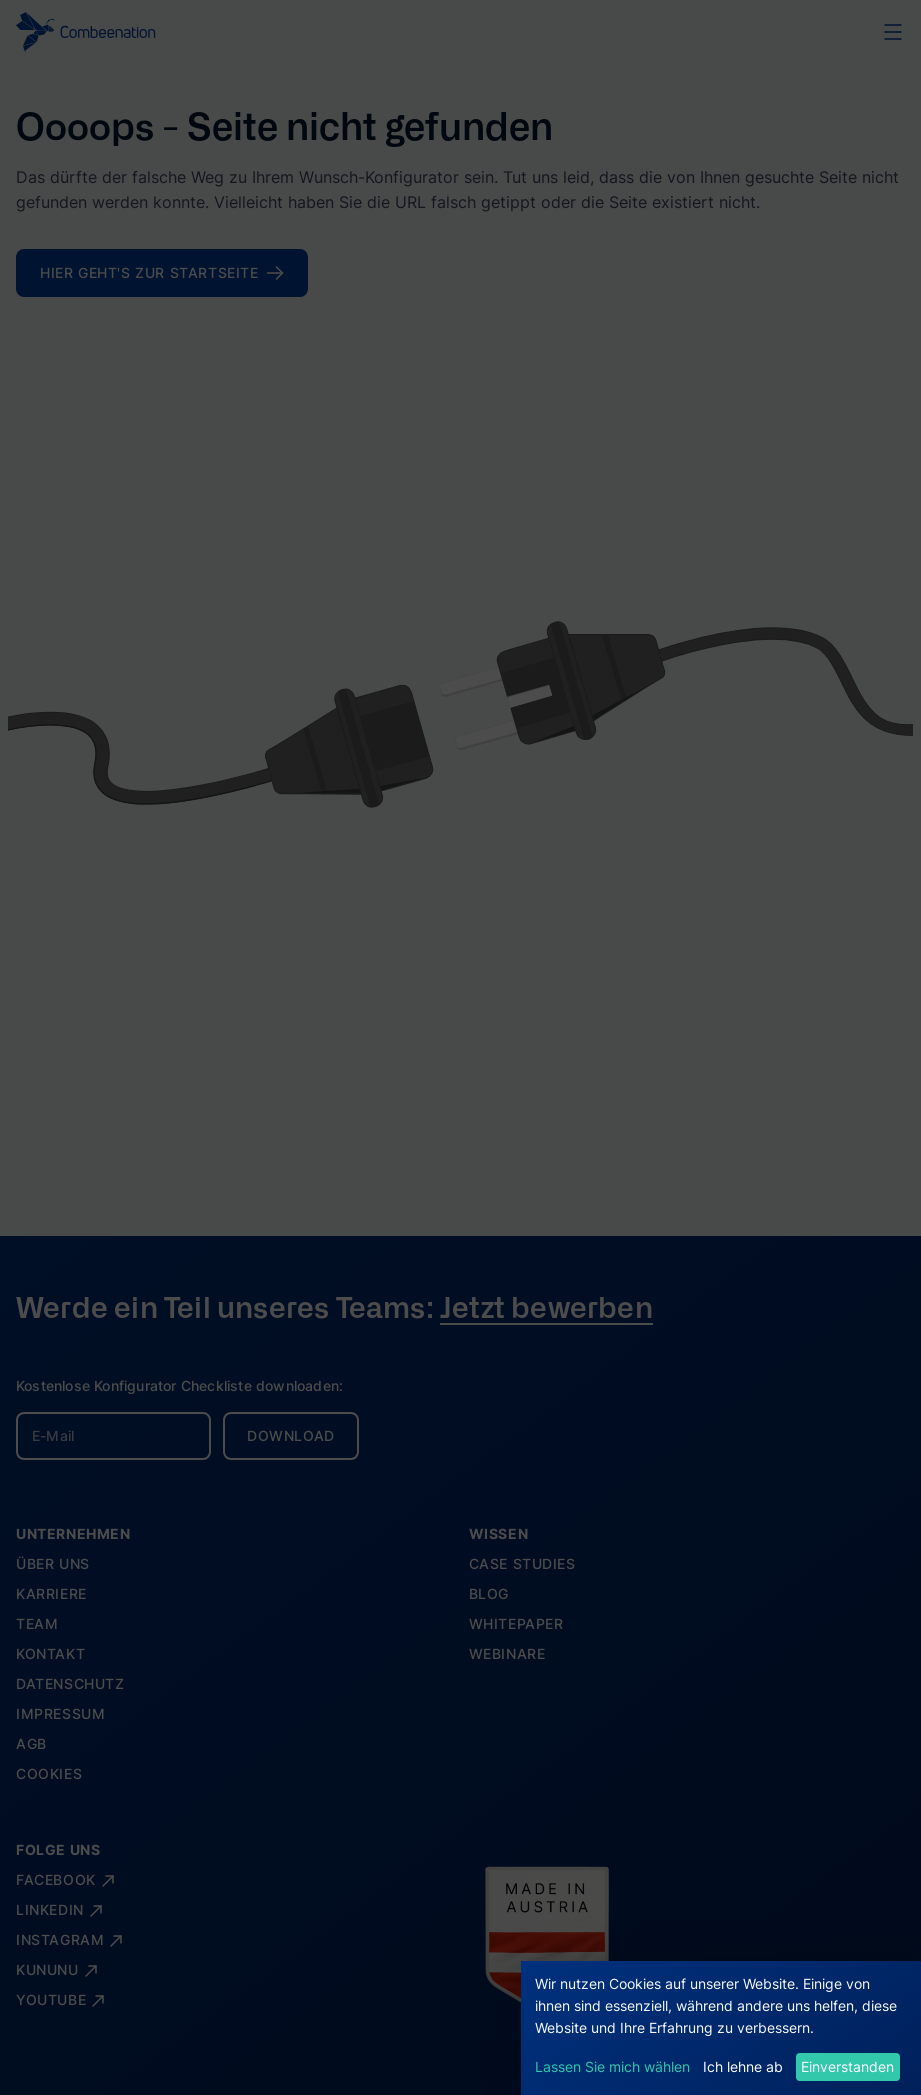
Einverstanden (847, 2066)
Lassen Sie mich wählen (612, 2066)
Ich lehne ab (743, 2066)
